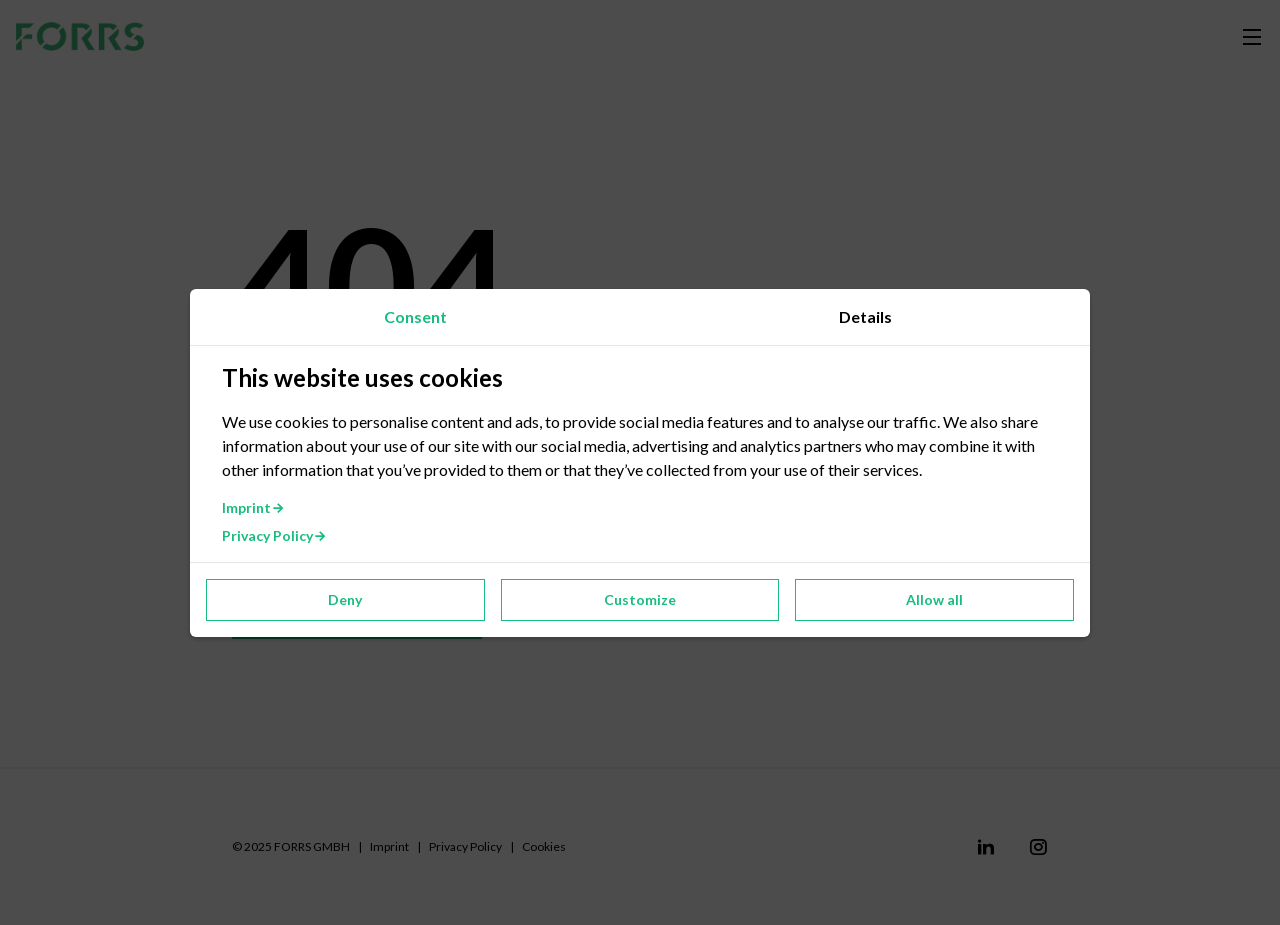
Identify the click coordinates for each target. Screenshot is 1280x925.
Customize (640, 599)
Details (865, 316)
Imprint (253, 507)
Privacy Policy (274, 535)
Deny (345, 599)
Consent (415, 316)
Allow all (934, 599)
